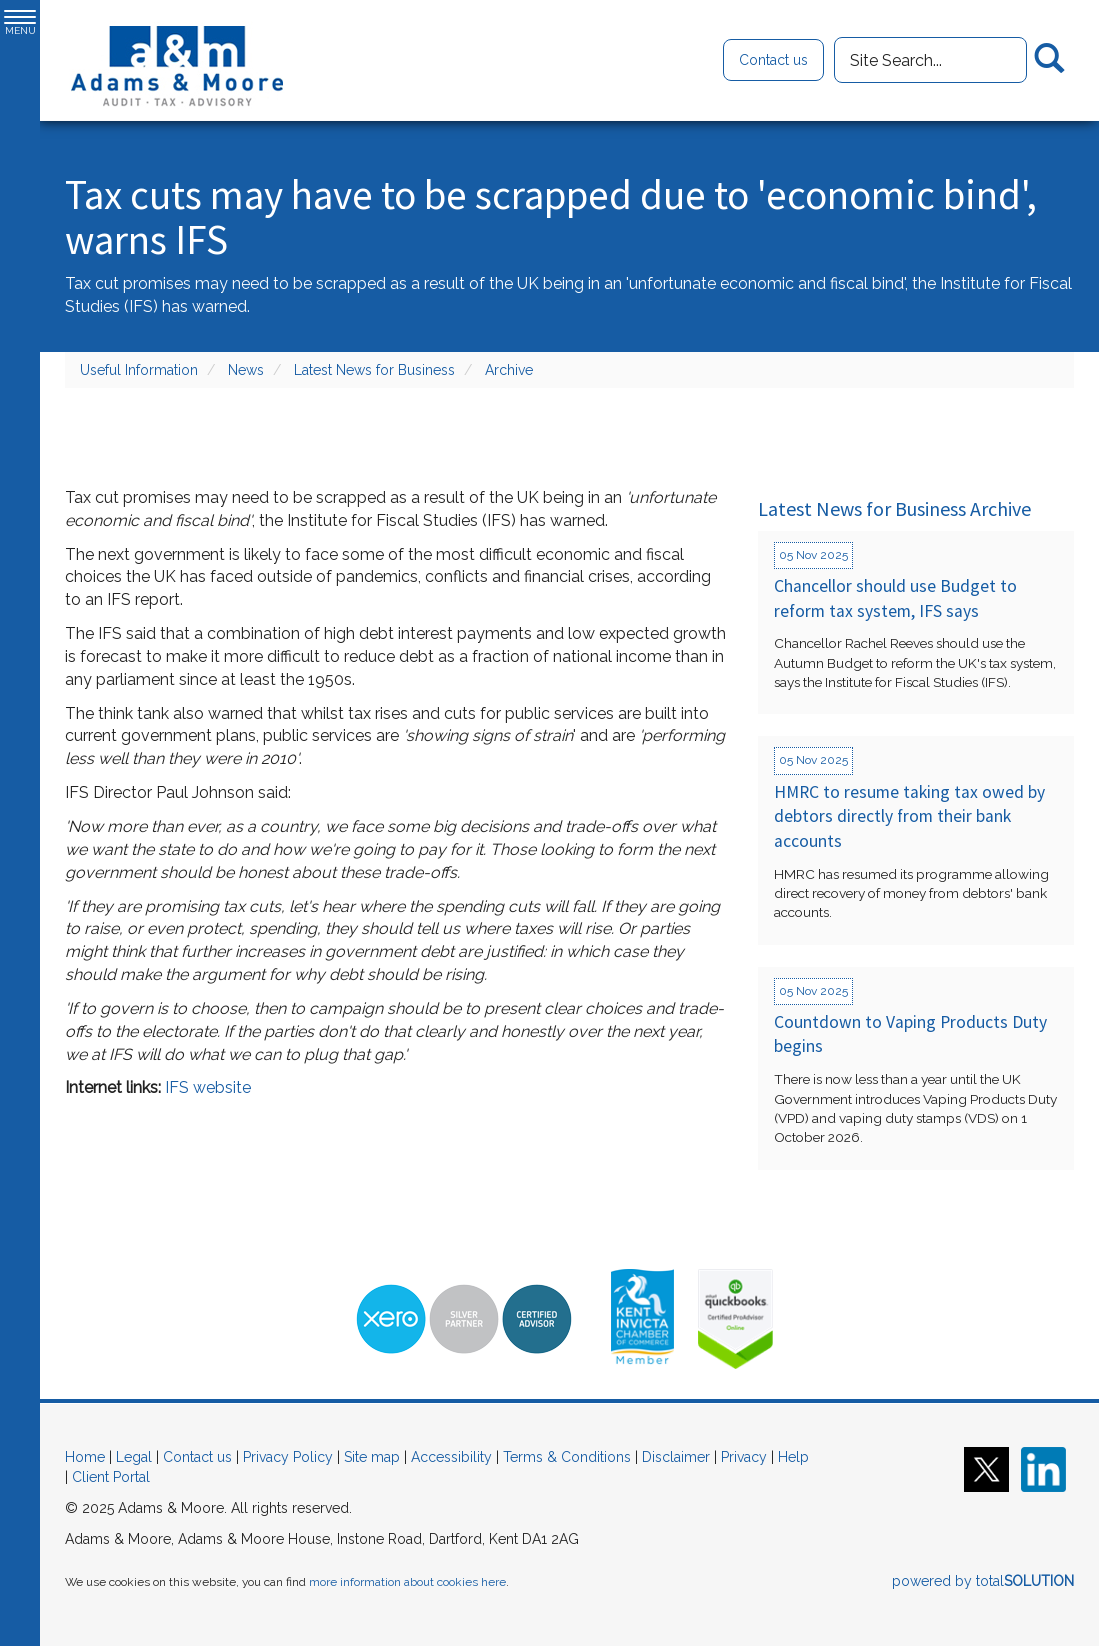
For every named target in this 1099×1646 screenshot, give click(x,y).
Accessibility (451, 1457)
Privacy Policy (288, 1457)
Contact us (773, 60)
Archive (509, 370)
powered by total (983, 1581)
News (246, 370)
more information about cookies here (407, 1582)
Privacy (744, 1457)
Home (85, 1457)
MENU (20, 23)
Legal (134, 1457)
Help (793, 1457)
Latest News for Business (374, 370)
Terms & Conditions (567, 1457)
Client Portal (111, 1477)
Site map (372, 1457)
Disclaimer (676, 1457)
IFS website (208, 1087)
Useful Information (139, 370)
